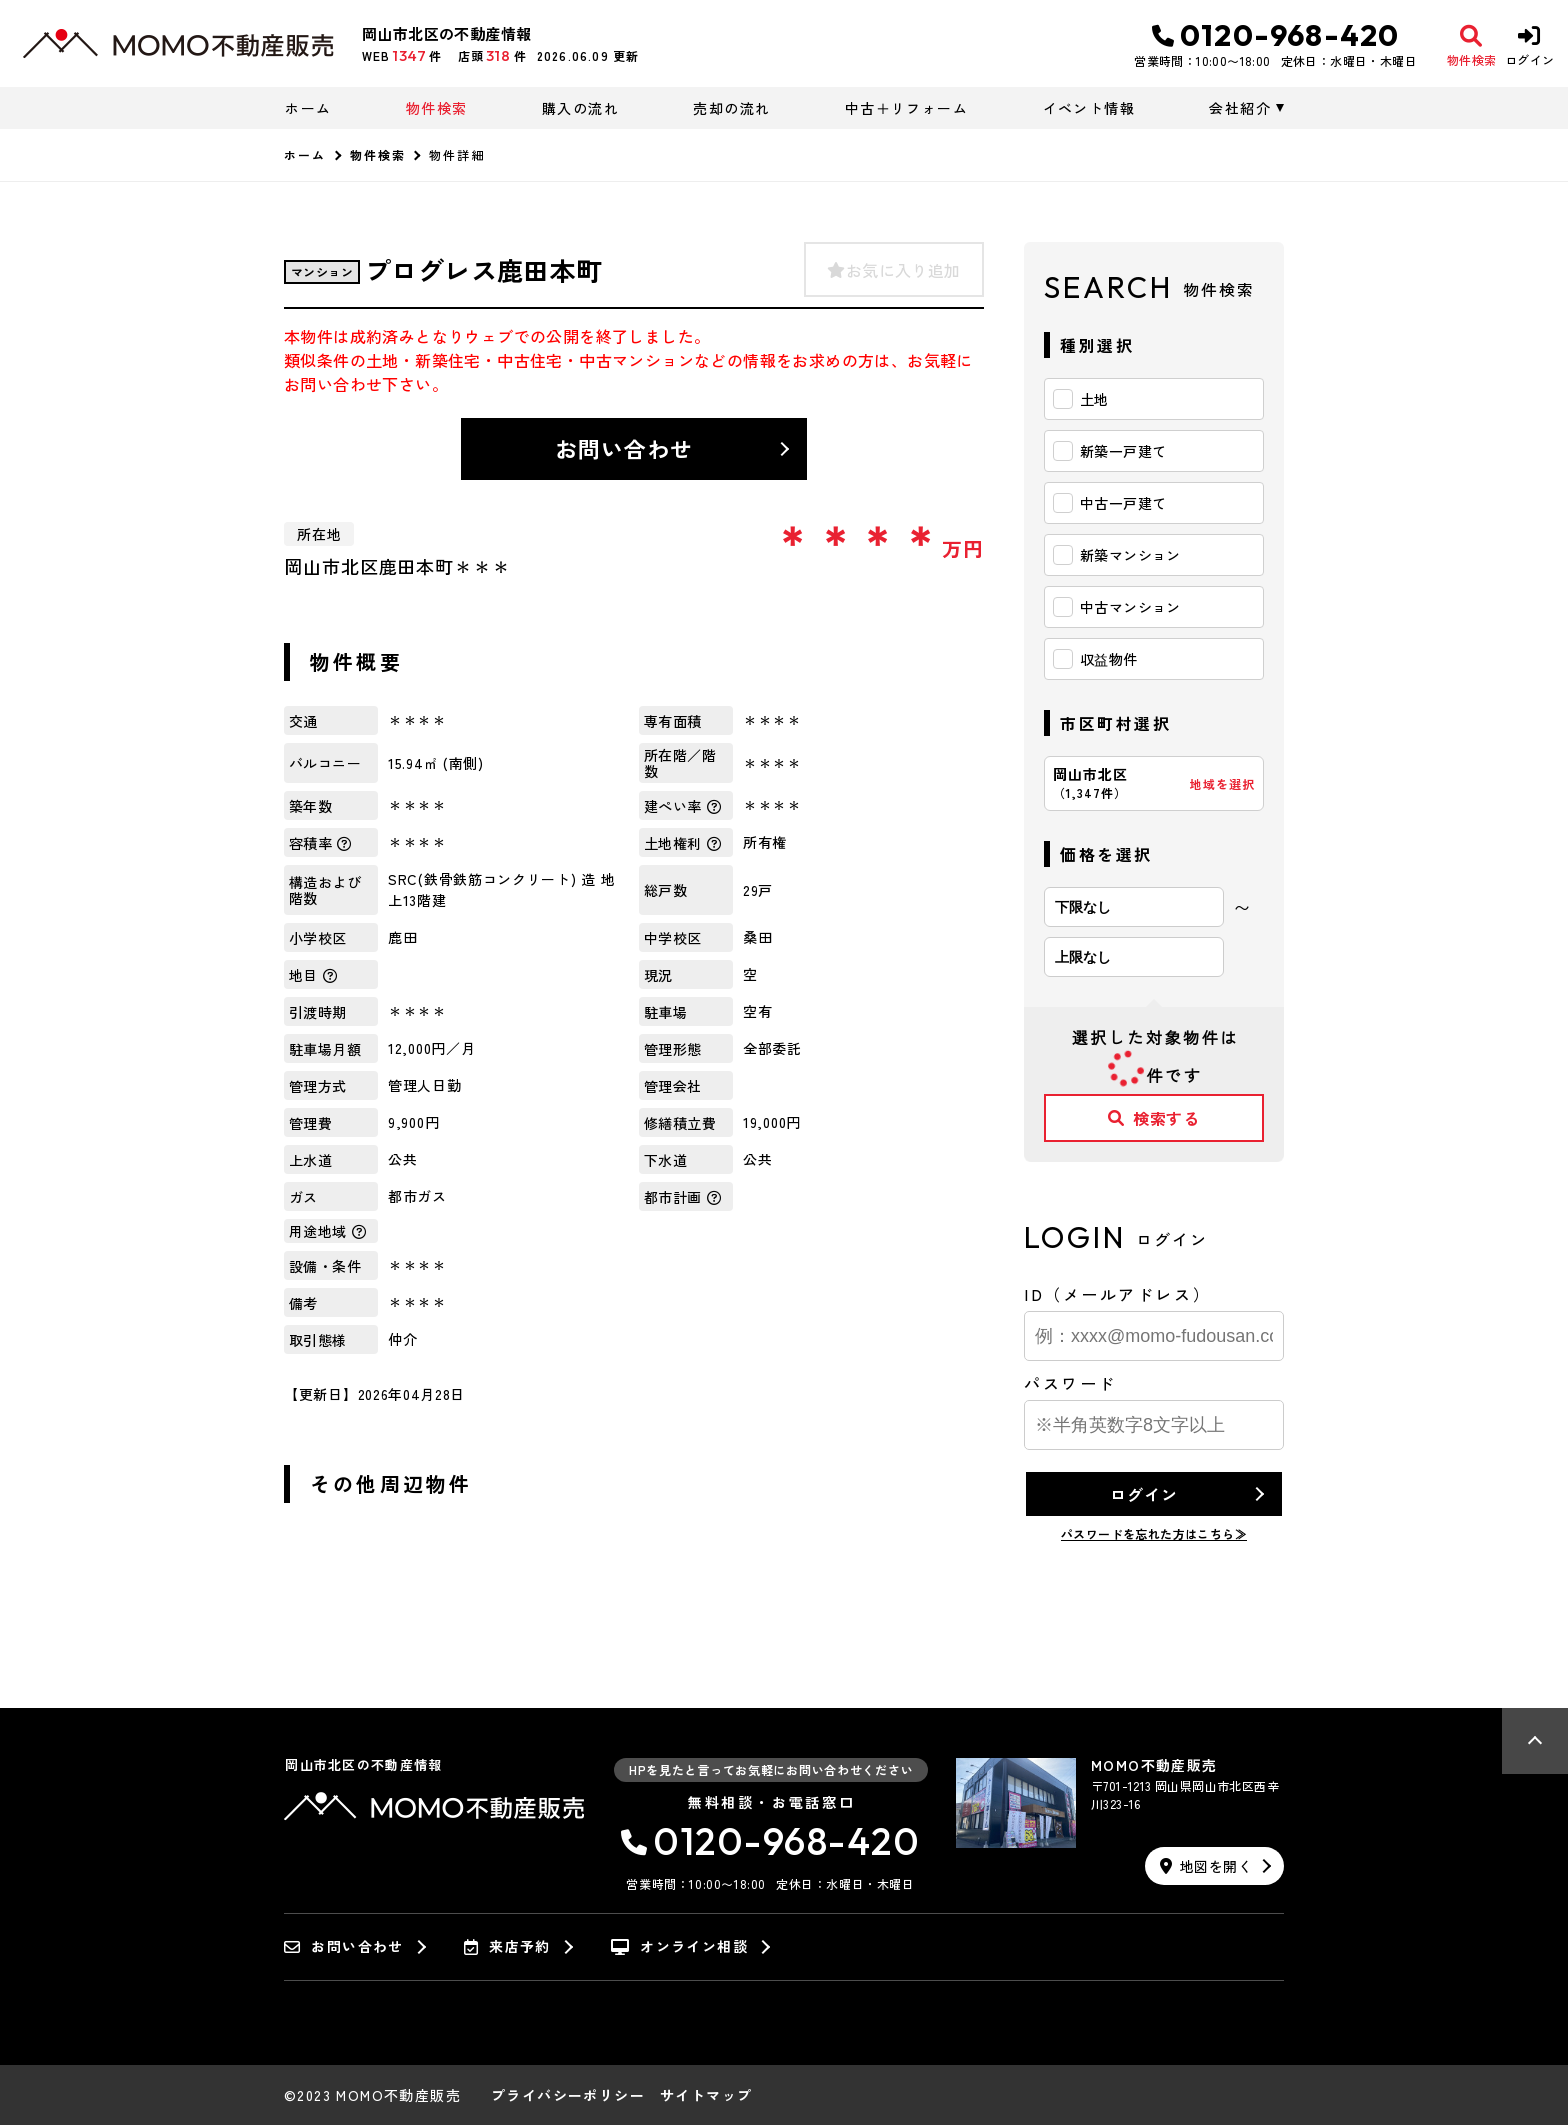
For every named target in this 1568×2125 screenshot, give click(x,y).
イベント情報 (1089, 108)
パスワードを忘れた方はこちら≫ (1154, 1533)
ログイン (1143, 1494)
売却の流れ (731, 108)
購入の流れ (580, 108)
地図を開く (1206, 1866)
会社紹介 (1240, 108)
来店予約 (507, 1947)
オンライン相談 (679, 1947)
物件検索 (437, 108)
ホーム (308, 108)
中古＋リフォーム (906, 108)
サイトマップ (706, 2095)
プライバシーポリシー (568, 2095)
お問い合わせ (624, 448)
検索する (1154, 1118)
